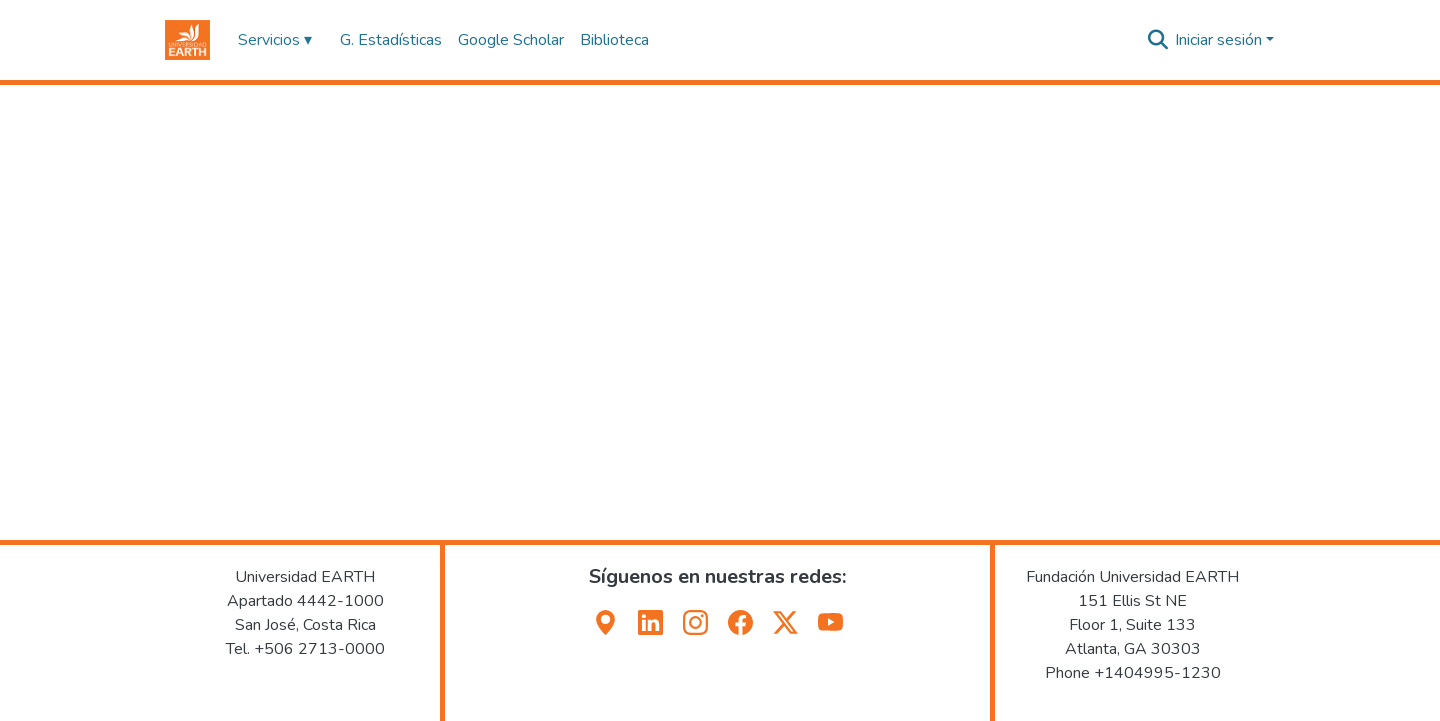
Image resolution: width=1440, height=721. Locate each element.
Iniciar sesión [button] (1220, 40)
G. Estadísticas (391, 40)
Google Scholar (511, 40)
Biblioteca (614, 40)
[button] (187, 40)
